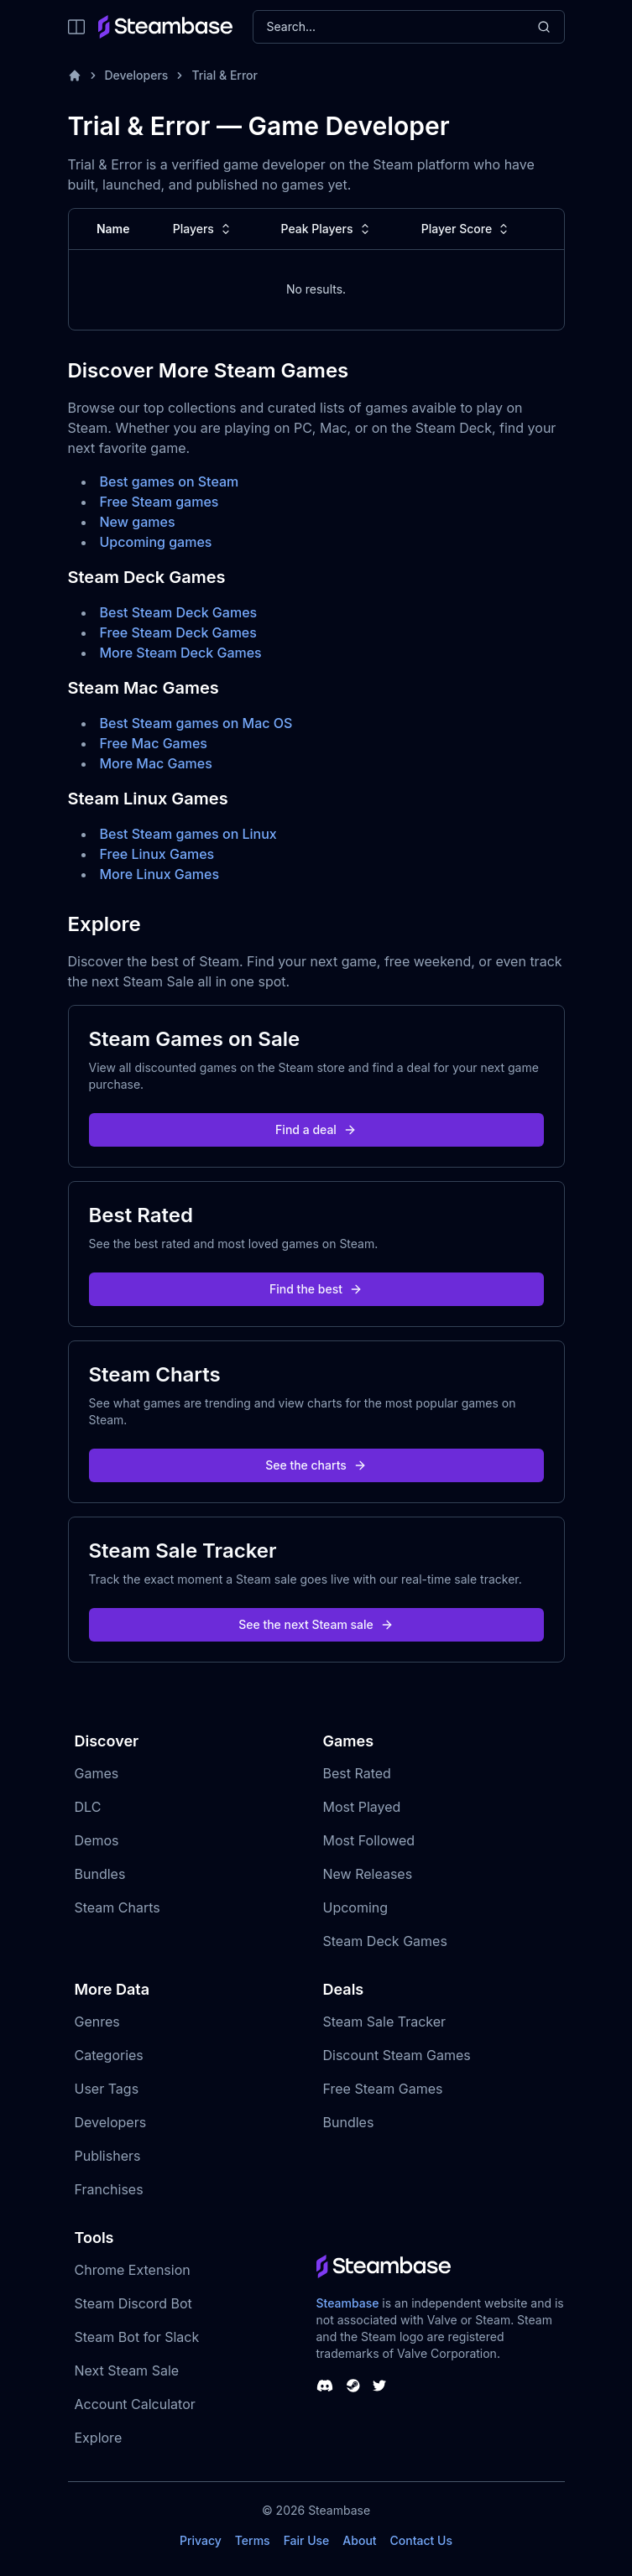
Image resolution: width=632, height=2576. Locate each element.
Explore (99, 2437)
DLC (88, 1806)
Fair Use (307, 2540)
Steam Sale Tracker (385, 2021)
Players (203, 229)
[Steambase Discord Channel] (324, 2385)
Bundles (100, 1874)
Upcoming (356, 1907)
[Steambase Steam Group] (353, 2385)
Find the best (316, 1289)
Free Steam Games (383, 2088)
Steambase (347, 2303)
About (359, 2540)
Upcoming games (156, 541)
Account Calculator (135, 2404)
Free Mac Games (153, 743)
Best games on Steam (169, 481)
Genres (97, 2021)
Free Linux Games (157, 854)
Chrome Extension (133, 2269)
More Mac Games (156, 763)
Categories (109, 2055)
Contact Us (421, 2540)
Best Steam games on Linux (188, 833)
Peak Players (327, 229)
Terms (252, 2540)
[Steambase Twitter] (379, 2385)
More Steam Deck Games (181, 652)
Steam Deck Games (385, 1941)
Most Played (362, 1806)
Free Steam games (159, 501)
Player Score (466, 229)
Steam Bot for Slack (137, 2337)
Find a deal (316, 1129)
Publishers (108, 2155)
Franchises (109, 2189)
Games (97, 1773)
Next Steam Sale (127, 2370)
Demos (97, 1840)
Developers (137, 75)
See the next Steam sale (316, 1624)
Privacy (201, 2540)
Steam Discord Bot (133, 2303)
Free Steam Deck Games (178, 632)
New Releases (368, 1874)
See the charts (316, 1465)
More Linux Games (160, 874)
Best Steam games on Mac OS (196, 723)
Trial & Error (224, 75)
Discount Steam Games (397, 2055)
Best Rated (357, 1773)
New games (137, 521)
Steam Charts (117, 1907)
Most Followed (369, 1840)
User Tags (107, 2088)
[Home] (74, 75)
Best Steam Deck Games (179, 612)
